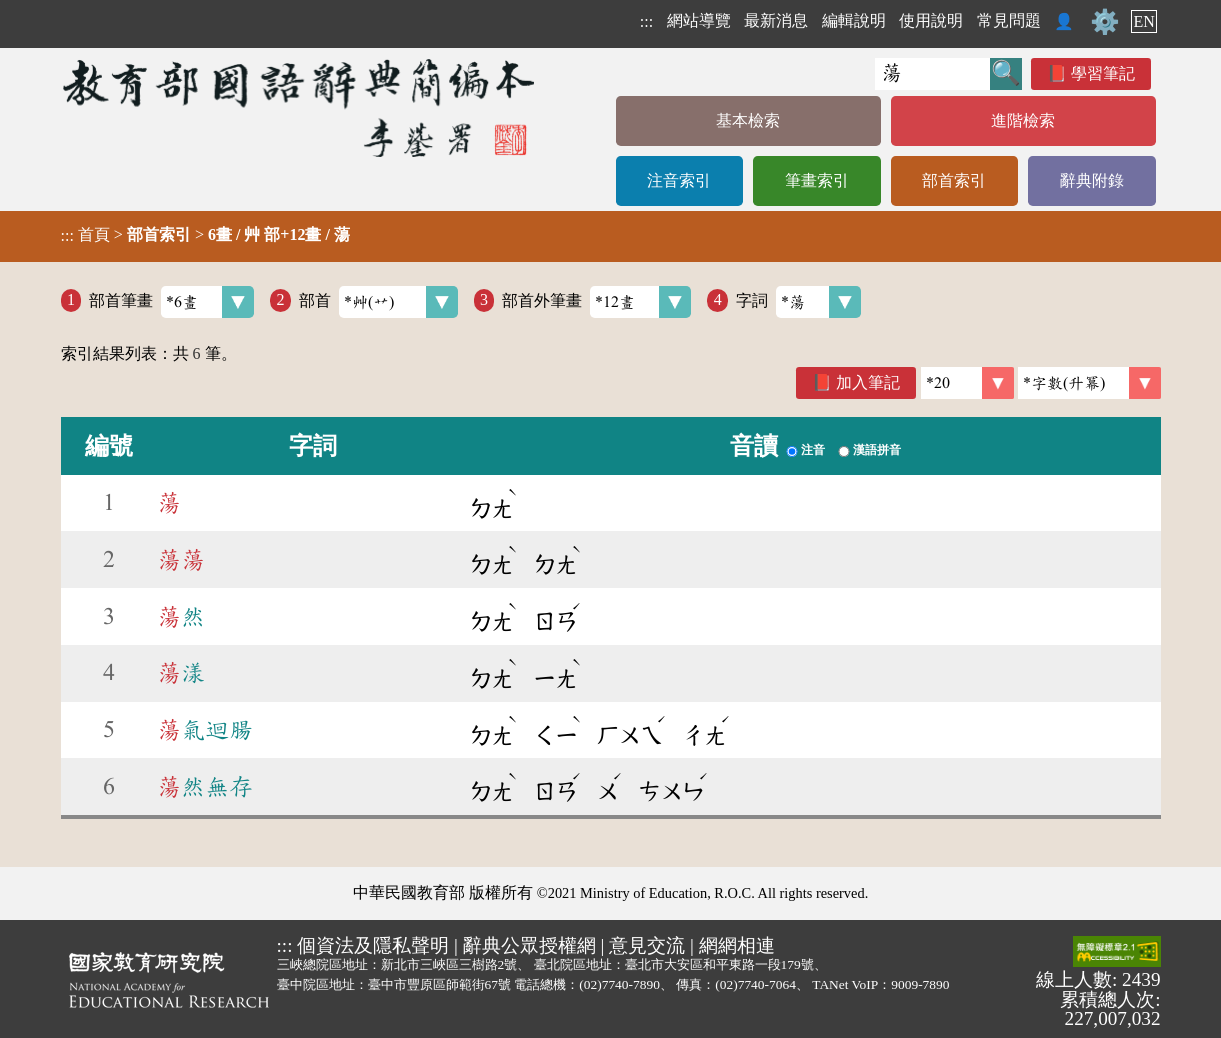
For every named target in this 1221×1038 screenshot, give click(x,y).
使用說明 (931, 20)
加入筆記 (868, 382)
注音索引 (679, 180)
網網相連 (737, 945)
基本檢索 (748, 120)
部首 (378, 302)
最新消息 (776, 20)
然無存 (205, 787)
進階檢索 (1023, 120)
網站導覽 (699, 20)
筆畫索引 (817, 180)
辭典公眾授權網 (529, 945)
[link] (1089, 383)
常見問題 (1009, 20)
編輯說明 (854, 20)
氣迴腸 (205, 730)
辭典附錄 (1092, 180)
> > (205, 235)
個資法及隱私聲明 (373, 945)
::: (646, 21)
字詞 (798, 302)
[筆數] (967, 383)
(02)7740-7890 (619, 984)
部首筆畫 (171, 302)
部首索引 (954, 180)
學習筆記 (1103, 73)
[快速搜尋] (932, 74)
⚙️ (1105, 22)
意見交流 (647, 945)
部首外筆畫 (596, 302)
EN (1143, 21)
